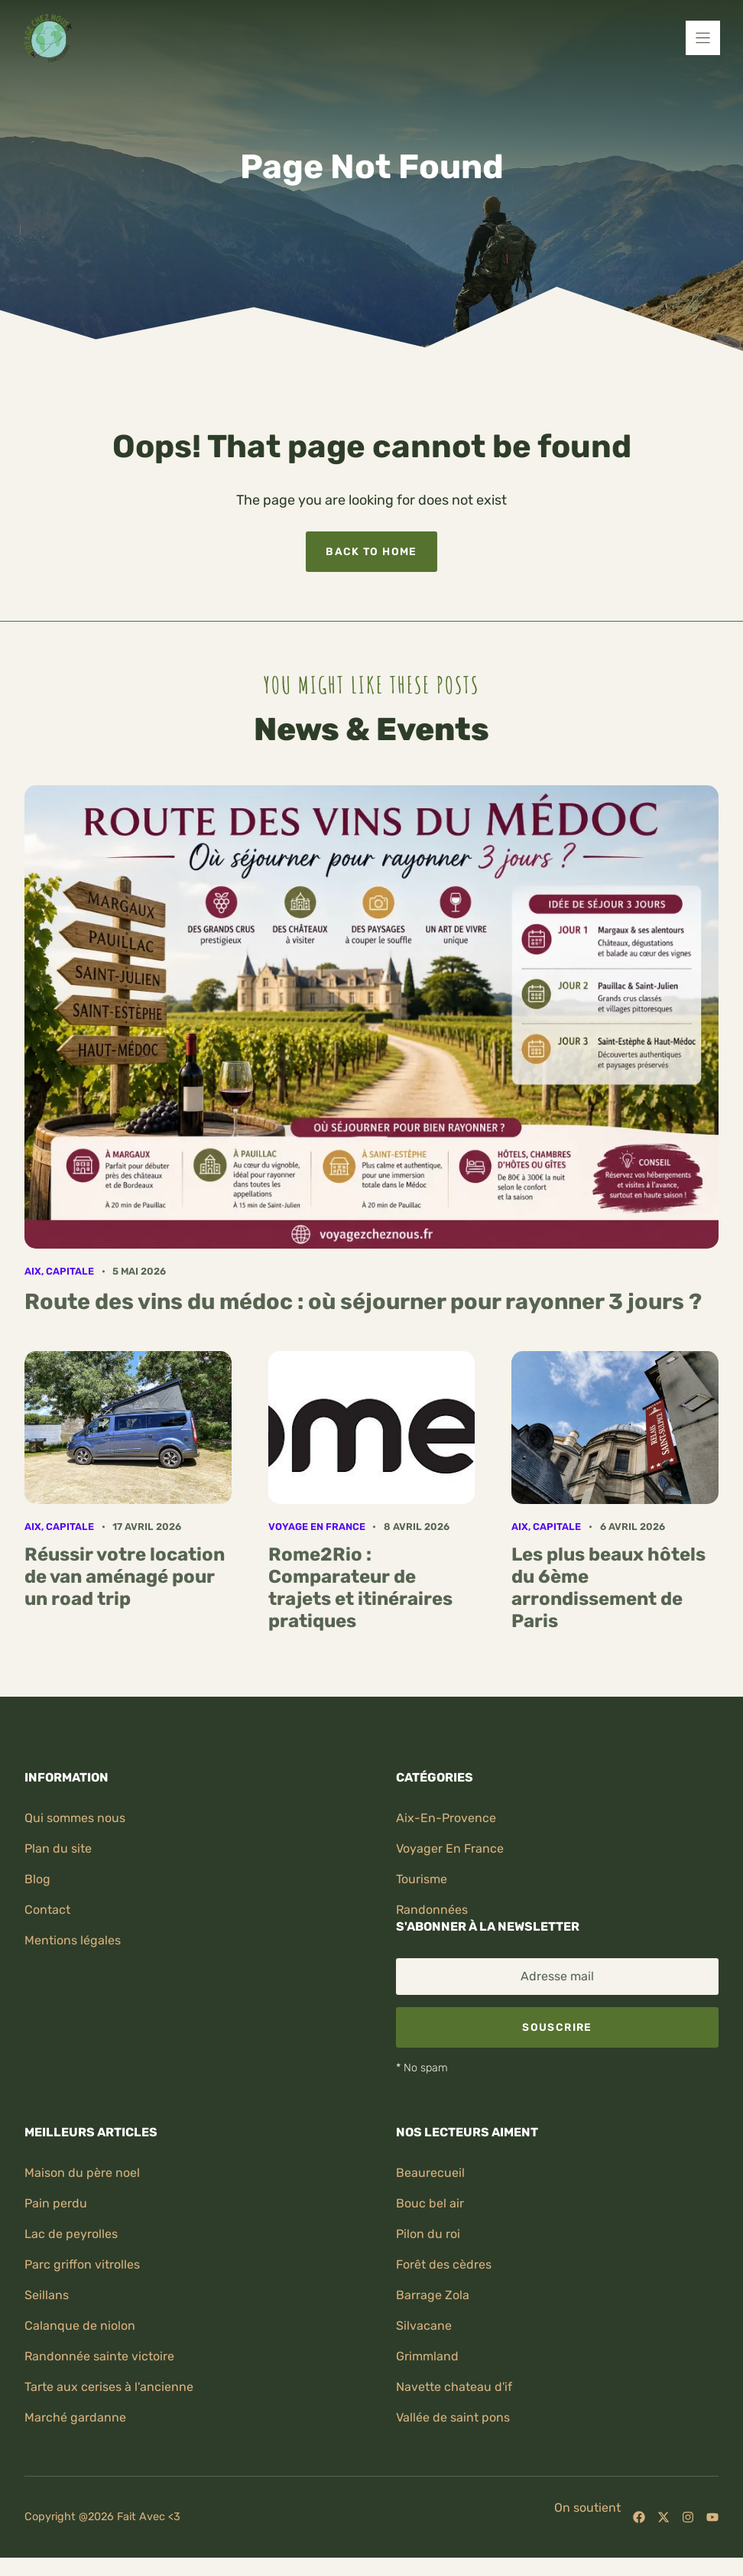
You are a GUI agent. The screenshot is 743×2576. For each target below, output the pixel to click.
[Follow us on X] (663, 2517)
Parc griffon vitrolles (82, 2264)
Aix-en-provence (446, 1818)
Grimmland (427, 2356)
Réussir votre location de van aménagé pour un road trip (124, 1577)
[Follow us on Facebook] (639, 2517)
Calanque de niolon (79, 2325)
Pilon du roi (428, 2234)
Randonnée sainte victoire (99, 2356)
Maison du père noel (82, 2172)
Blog (37, 1879)
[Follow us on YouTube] (712, 2517)
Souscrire (557, 2027)
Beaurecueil (430, 2172)
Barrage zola (432, 2295)
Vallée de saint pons (453, 2417)
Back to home (371, 551)
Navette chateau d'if (454, 2386)
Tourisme (421, 1879)
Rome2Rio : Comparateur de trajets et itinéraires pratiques (360, 1587)
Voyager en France (450, 1848)
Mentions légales (72, 1940)
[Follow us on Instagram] (688, 2517)
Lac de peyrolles (71, 2234)
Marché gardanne (75, 2417)
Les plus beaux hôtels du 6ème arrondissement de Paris (608, 1587)
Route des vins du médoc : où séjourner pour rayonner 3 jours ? (363, 1301)
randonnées (432, 1909)
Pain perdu (55, 2203)
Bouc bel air (430, 2203)
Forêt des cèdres (444, 2264)
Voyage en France (316, 1526)
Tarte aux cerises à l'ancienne (108, 2386)
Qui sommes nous (74, 1818)
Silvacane (424, 2325)
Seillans (46, 2295)
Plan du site (58, 1848)
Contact (47, 1909)
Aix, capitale (59, 1271)
